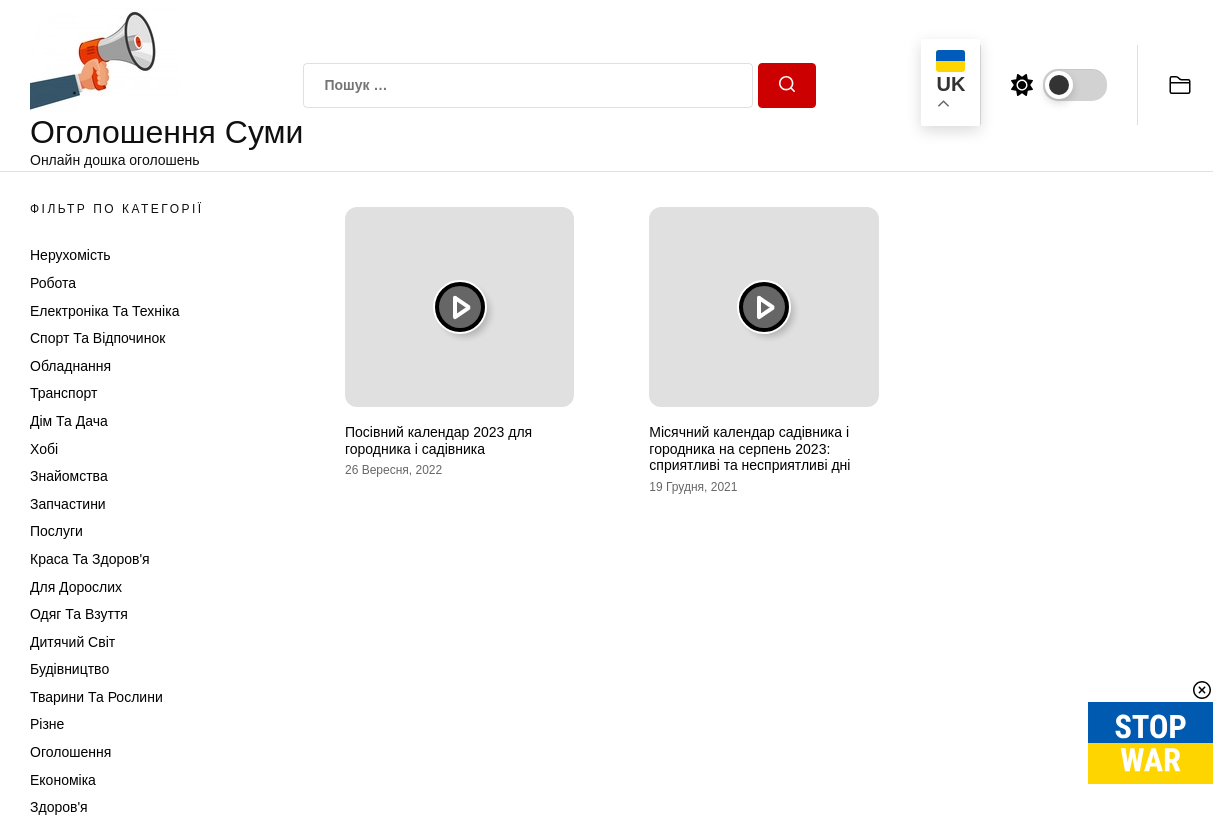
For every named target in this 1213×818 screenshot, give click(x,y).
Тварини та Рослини (96, 697)
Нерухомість (70, 255)
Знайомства (69, 476)
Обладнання (70, 366)
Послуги (56, 531)
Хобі (44, 449)
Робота (53, 283)
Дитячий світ (72, 642)
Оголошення (70, 752)
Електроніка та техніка (104, 311)
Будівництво (69, 669)
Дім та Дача (69, 421)
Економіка (63, 780)
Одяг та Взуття (79, 614)
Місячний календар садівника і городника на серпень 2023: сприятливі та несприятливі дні (749, 449)
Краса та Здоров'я (90, 559)
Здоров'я (59, 807)
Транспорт (63, 393)
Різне (47, 724)
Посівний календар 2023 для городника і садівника (438, 440)
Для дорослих (76, 587)
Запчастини (68, 504)
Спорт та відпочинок (97, 338)
